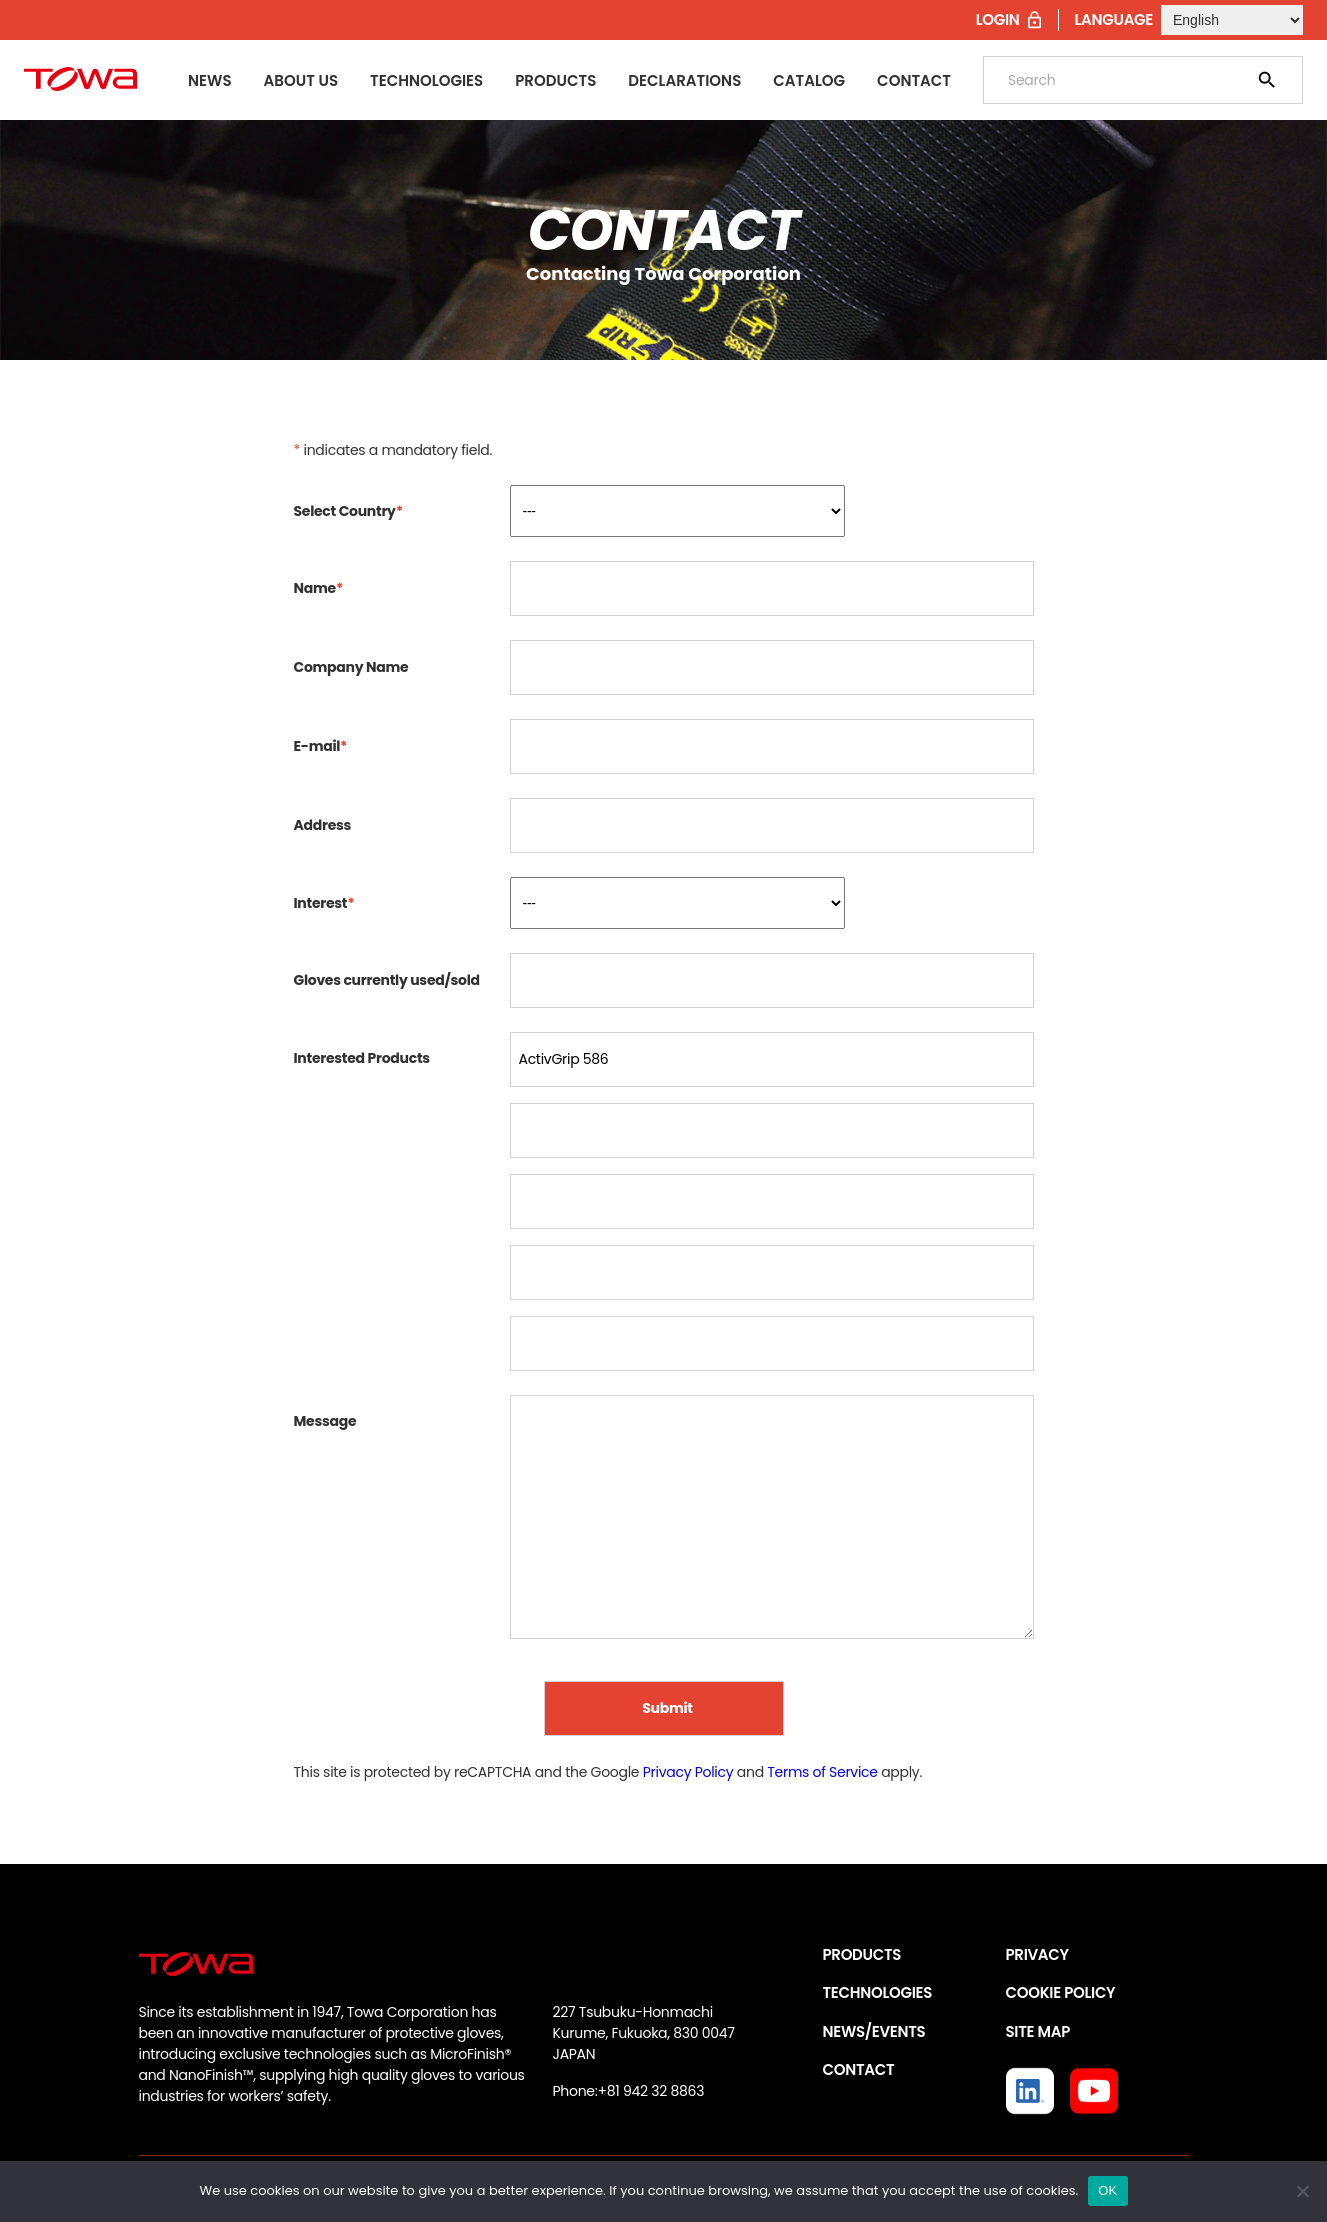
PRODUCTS (862, 1954)
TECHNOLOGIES (878, 1992)
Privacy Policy (688, 1772)
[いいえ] (1302, 2191)
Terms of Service (822, 1772)
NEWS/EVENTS (874, 2031)
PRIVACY (1037, 1954)
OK (1107, 2190)
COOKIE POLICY (1061, 1992)
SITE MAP (1038, 2031)
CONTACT (859, 2069)
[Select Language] (1232, 20)
